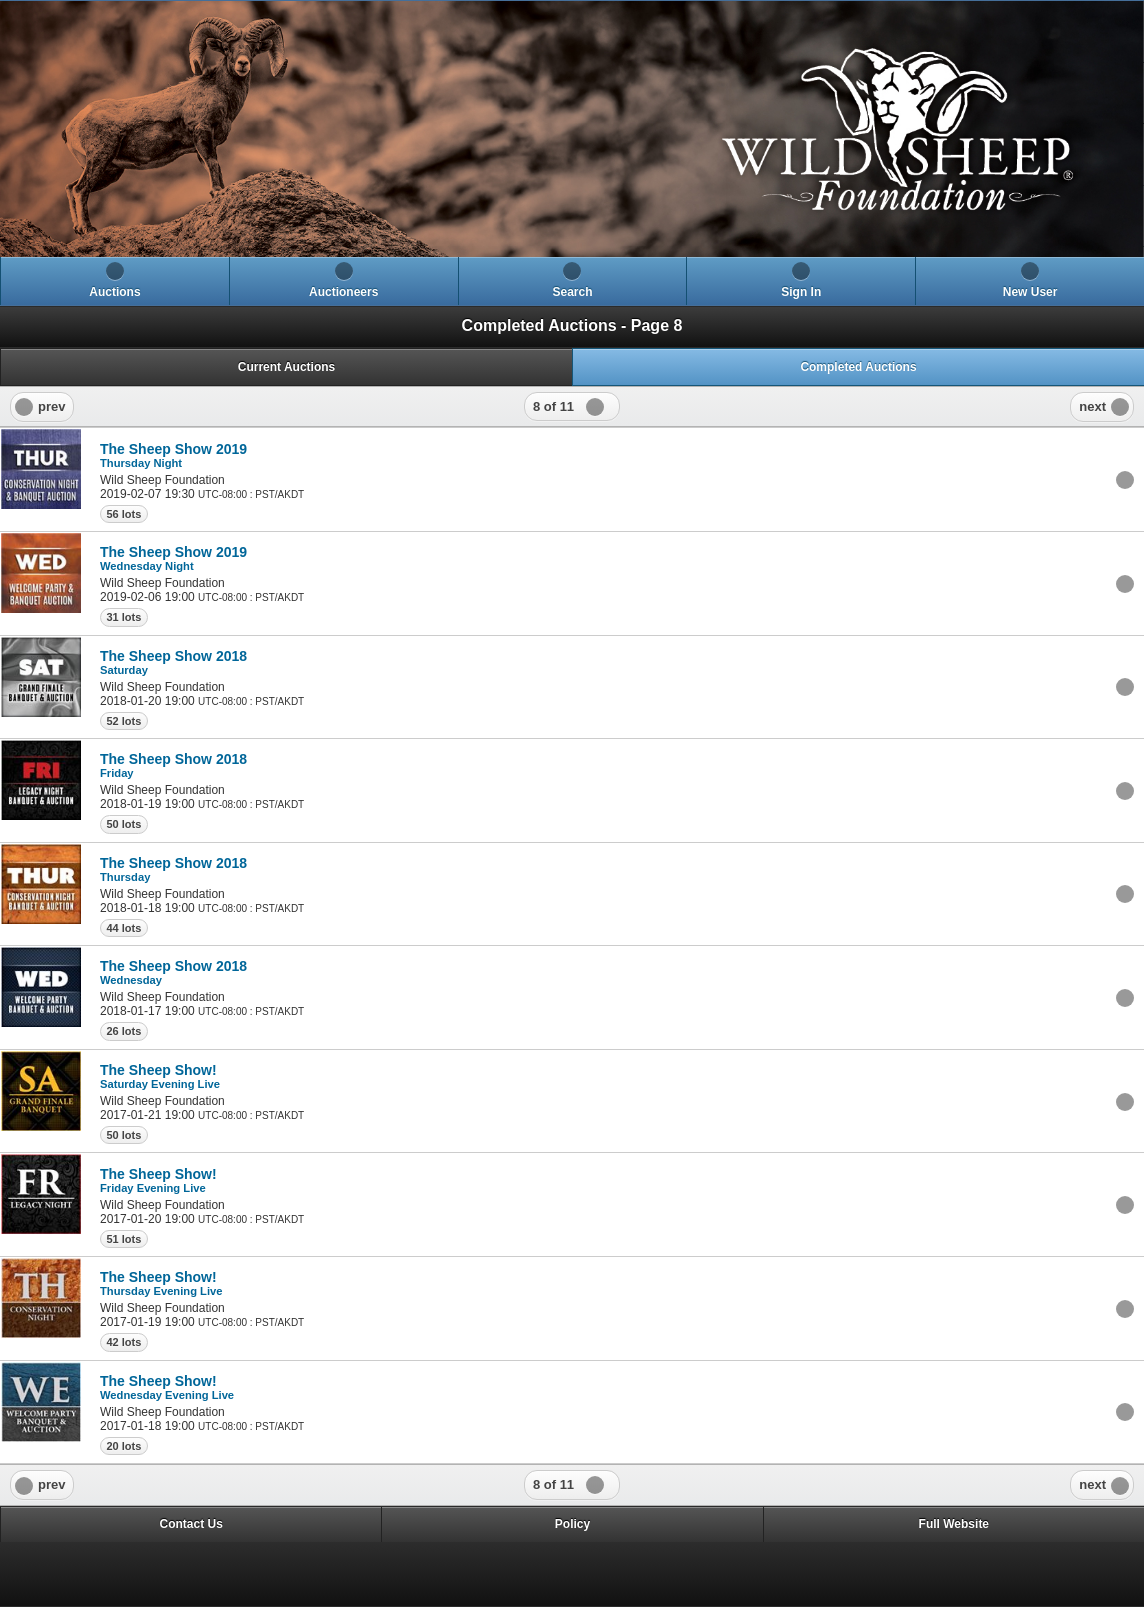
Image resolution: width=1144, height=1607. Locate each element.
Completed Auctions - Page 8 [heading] (572, 325)
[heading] (572, 129)
